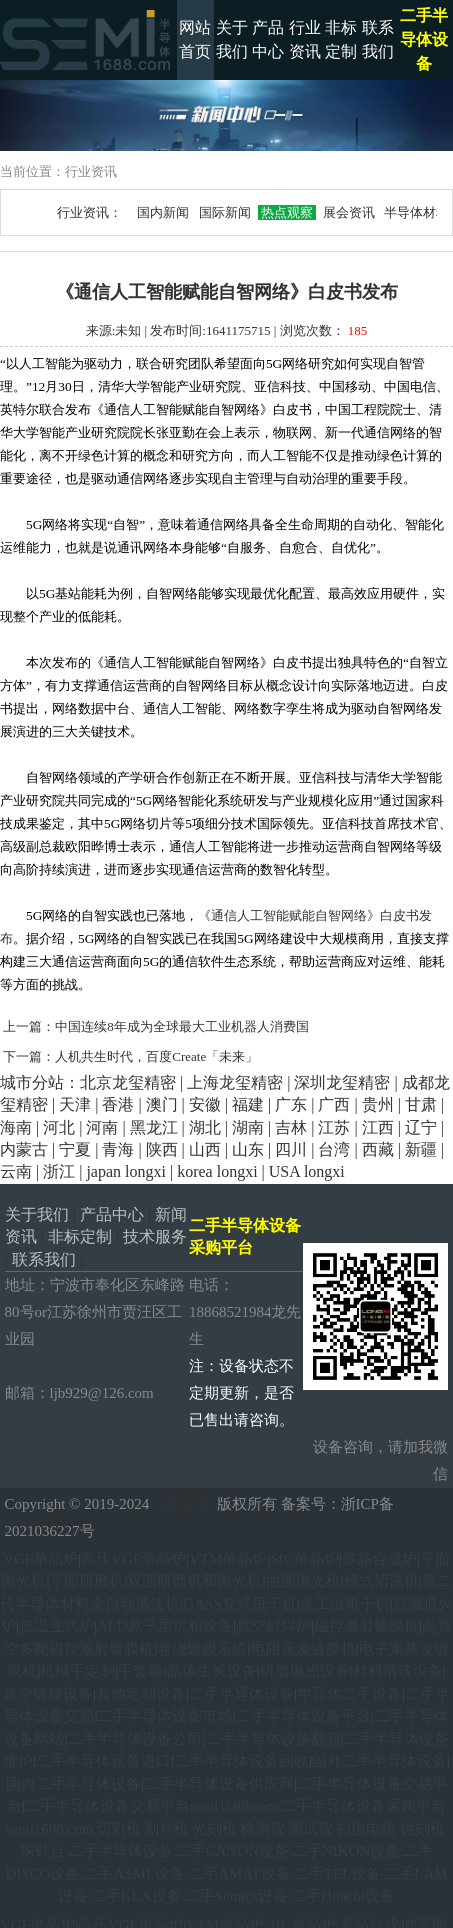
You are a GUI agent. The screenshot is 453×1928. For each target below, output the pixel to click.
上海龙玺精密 (235, 1082)
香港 (118, 1104)
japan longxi (126, 1171)
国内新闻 (163, 212)
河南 (102, 1127)
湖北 (205, 1127)
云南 (16, 1171)
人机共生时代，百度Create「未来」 (156, 1056)
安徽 (205, 1104)
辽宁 (421, 1127)
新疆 (421, 1149)
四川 (291, 1149)
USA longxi (307, 1171)
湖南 (248, 1127)
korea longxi (217, 1171)
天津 (75, 1104)
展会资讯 (348, 212)
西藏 (378, 1149)
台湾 (334, 1149)
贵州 (378, 1104)
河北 (59, 1127)
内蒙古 (24, 1149)
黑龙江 (154, 1127)
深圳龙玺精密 (342, 1082)
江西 (378, 1127)
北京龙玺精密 (128, 1082)
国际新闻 (225, 212)
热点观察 (287, 212)
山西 (205, 1149)
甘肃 (421, 1104)
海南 (16, 1127)
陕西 (162, 1149)
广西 (334, 1104)
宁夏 (75, 1149)
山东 (248, 1149)
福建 (248, 1104)
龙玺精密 (183, 1504)
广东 (291, 1104)
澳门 (162, 1104)
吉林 (291, 1127)
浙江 (59, 1171)
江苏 (334, 1127)
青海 (118, 1149)
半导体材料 (417, 212)
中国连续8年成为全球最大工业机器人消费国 (182, 1026)
